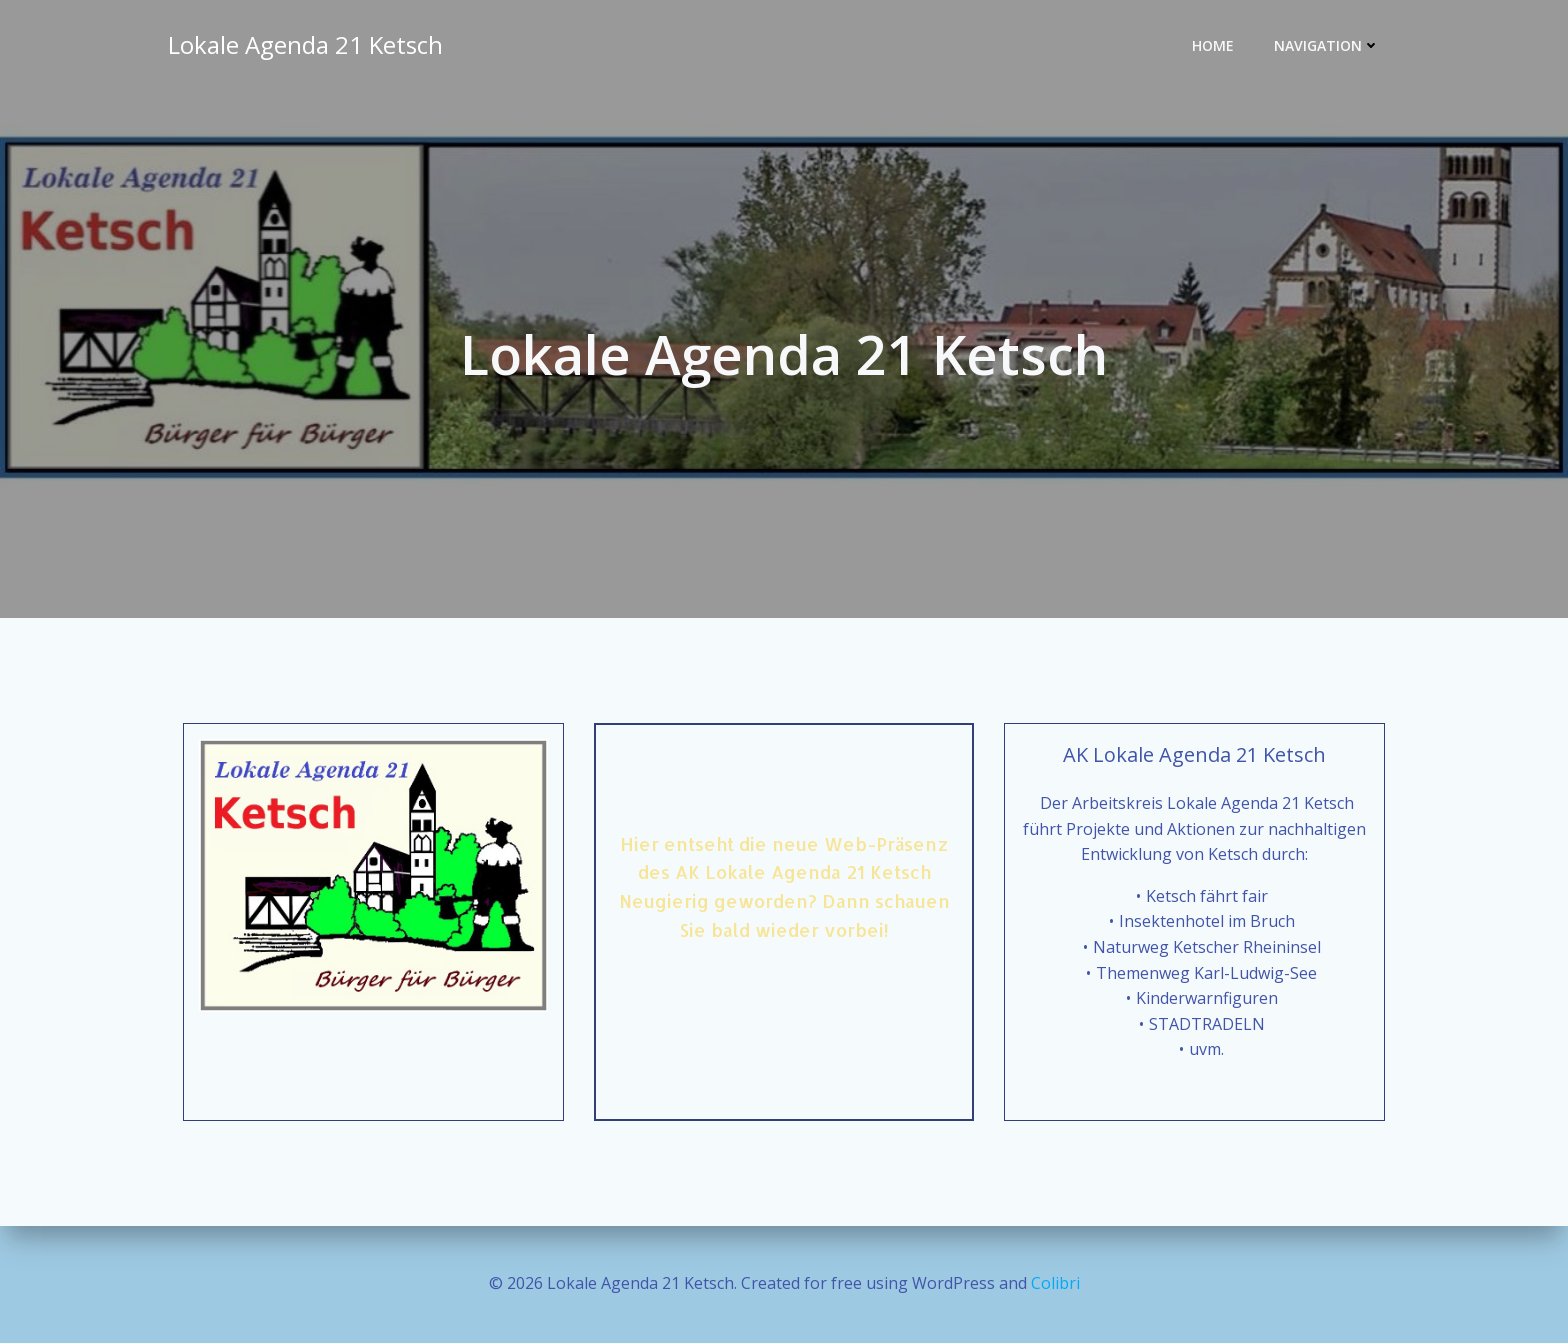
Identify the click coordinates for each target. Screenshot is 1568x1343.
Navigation (1327, 45)
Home (1213, 45)
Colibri (1055, 1283)
